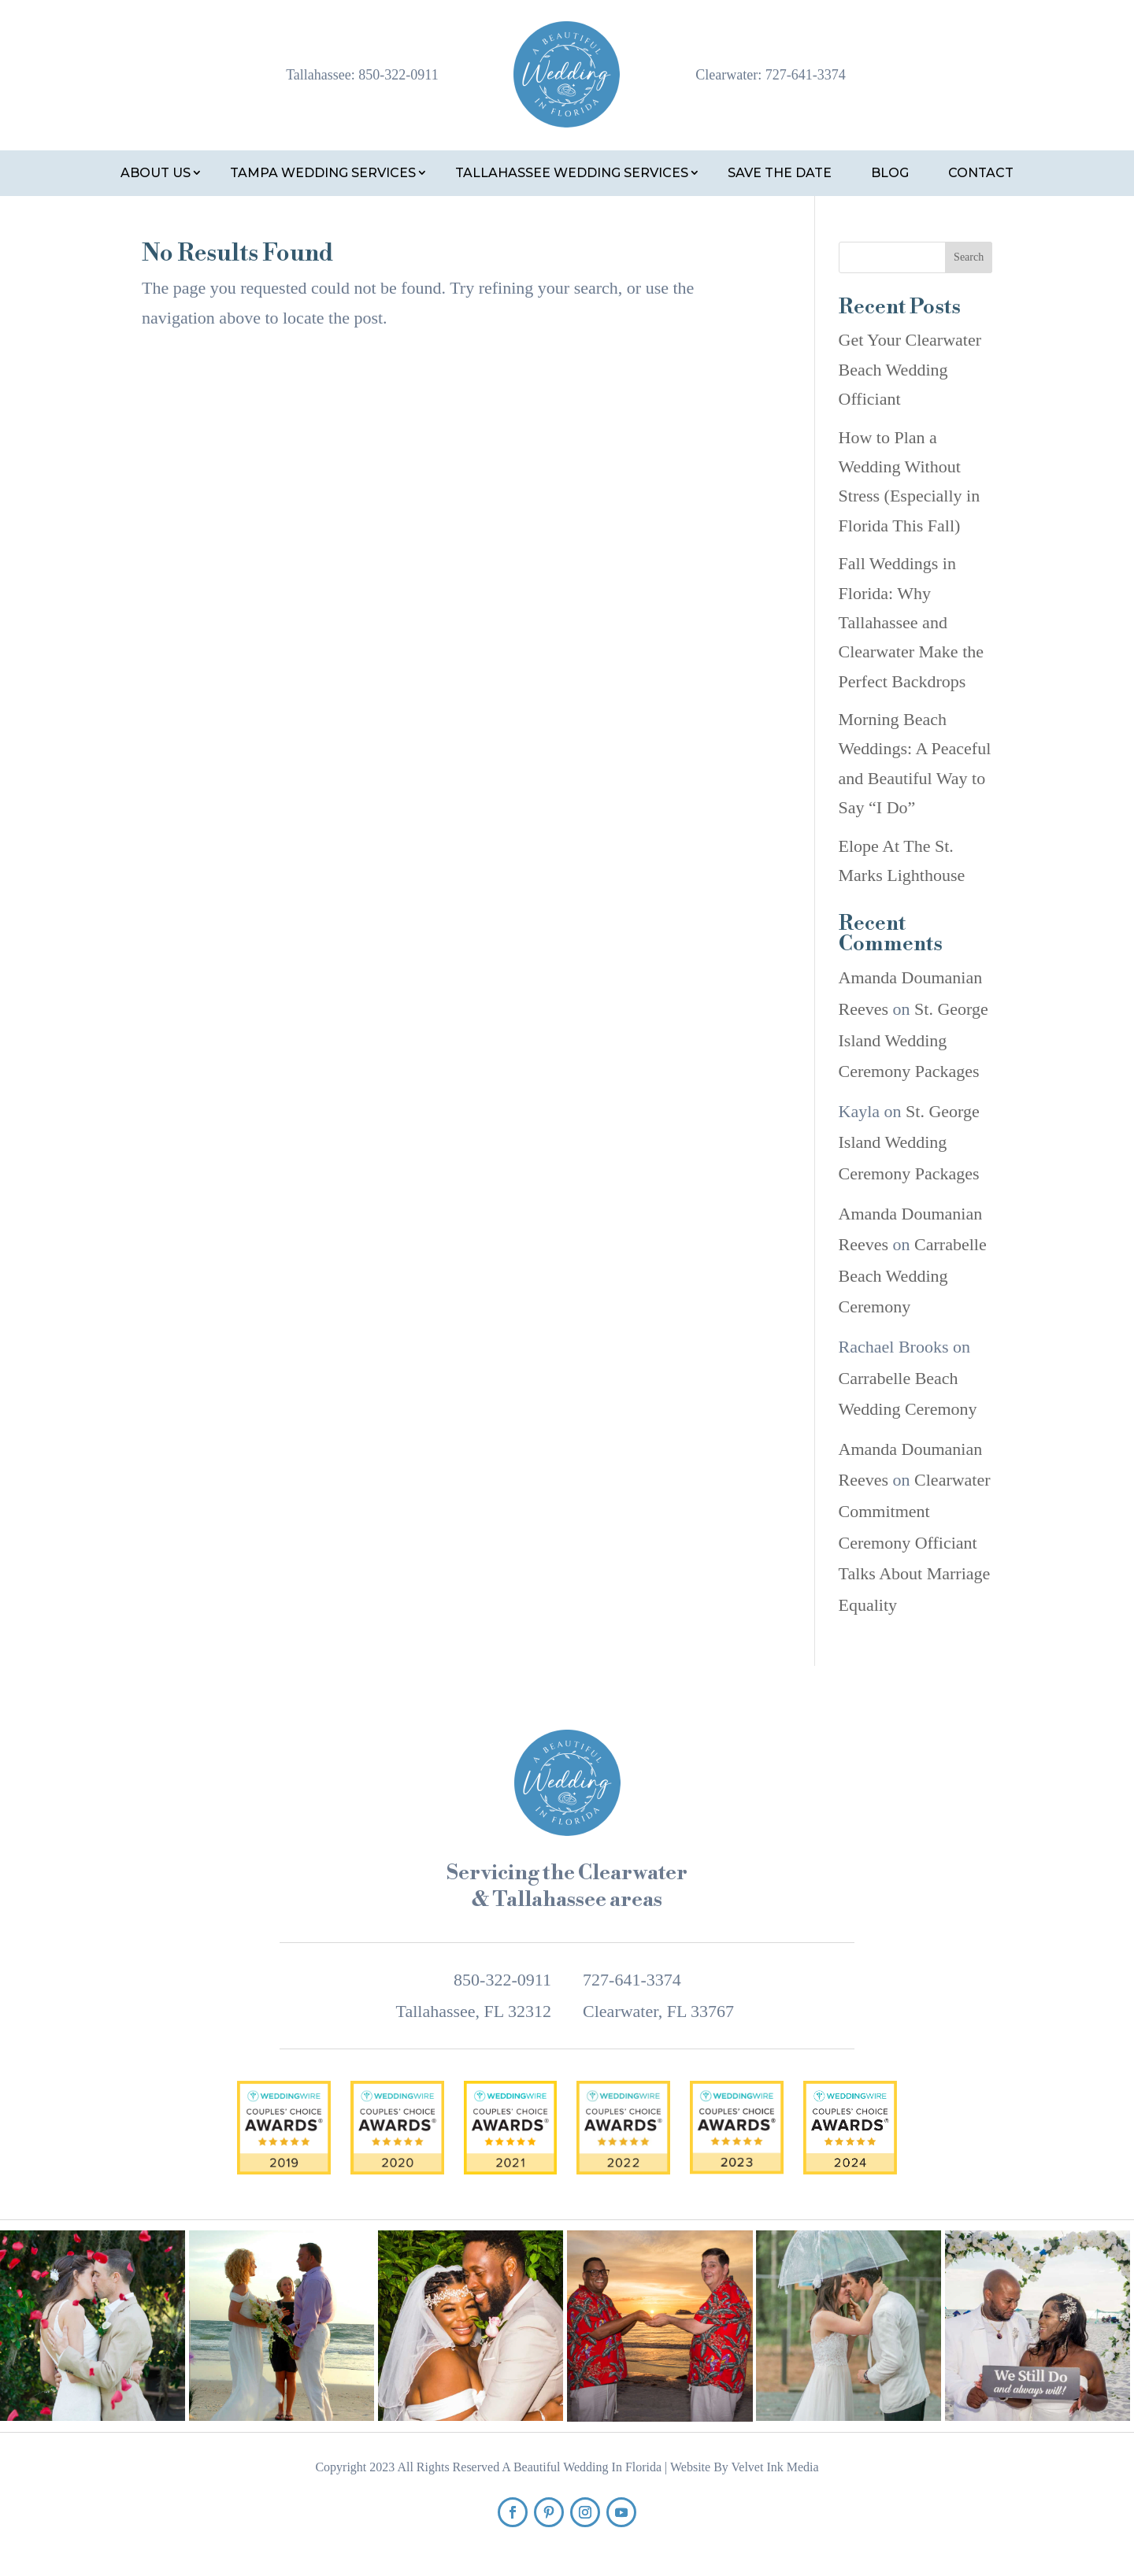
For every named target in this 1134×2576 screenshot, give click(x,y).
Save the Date (780, 172)
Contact (981, 172)
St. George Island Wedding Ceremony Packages (913, 1040)
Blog (890, 172)
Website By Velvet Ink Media (744, 2467)
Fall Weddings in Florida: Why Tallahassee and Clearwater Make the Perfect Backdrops (911, 622)
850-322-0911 (398, 75)
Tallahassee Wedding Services (571, 172)
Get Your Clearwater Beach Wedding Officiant (910, 369)
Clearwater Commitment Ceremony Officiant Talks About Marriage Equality (915, 1542)
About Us (155, 172)
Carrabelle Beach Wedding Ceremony (913, 1275)
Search (969, 257)
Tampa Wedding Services (323, 172)
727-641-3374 (805, 75)
